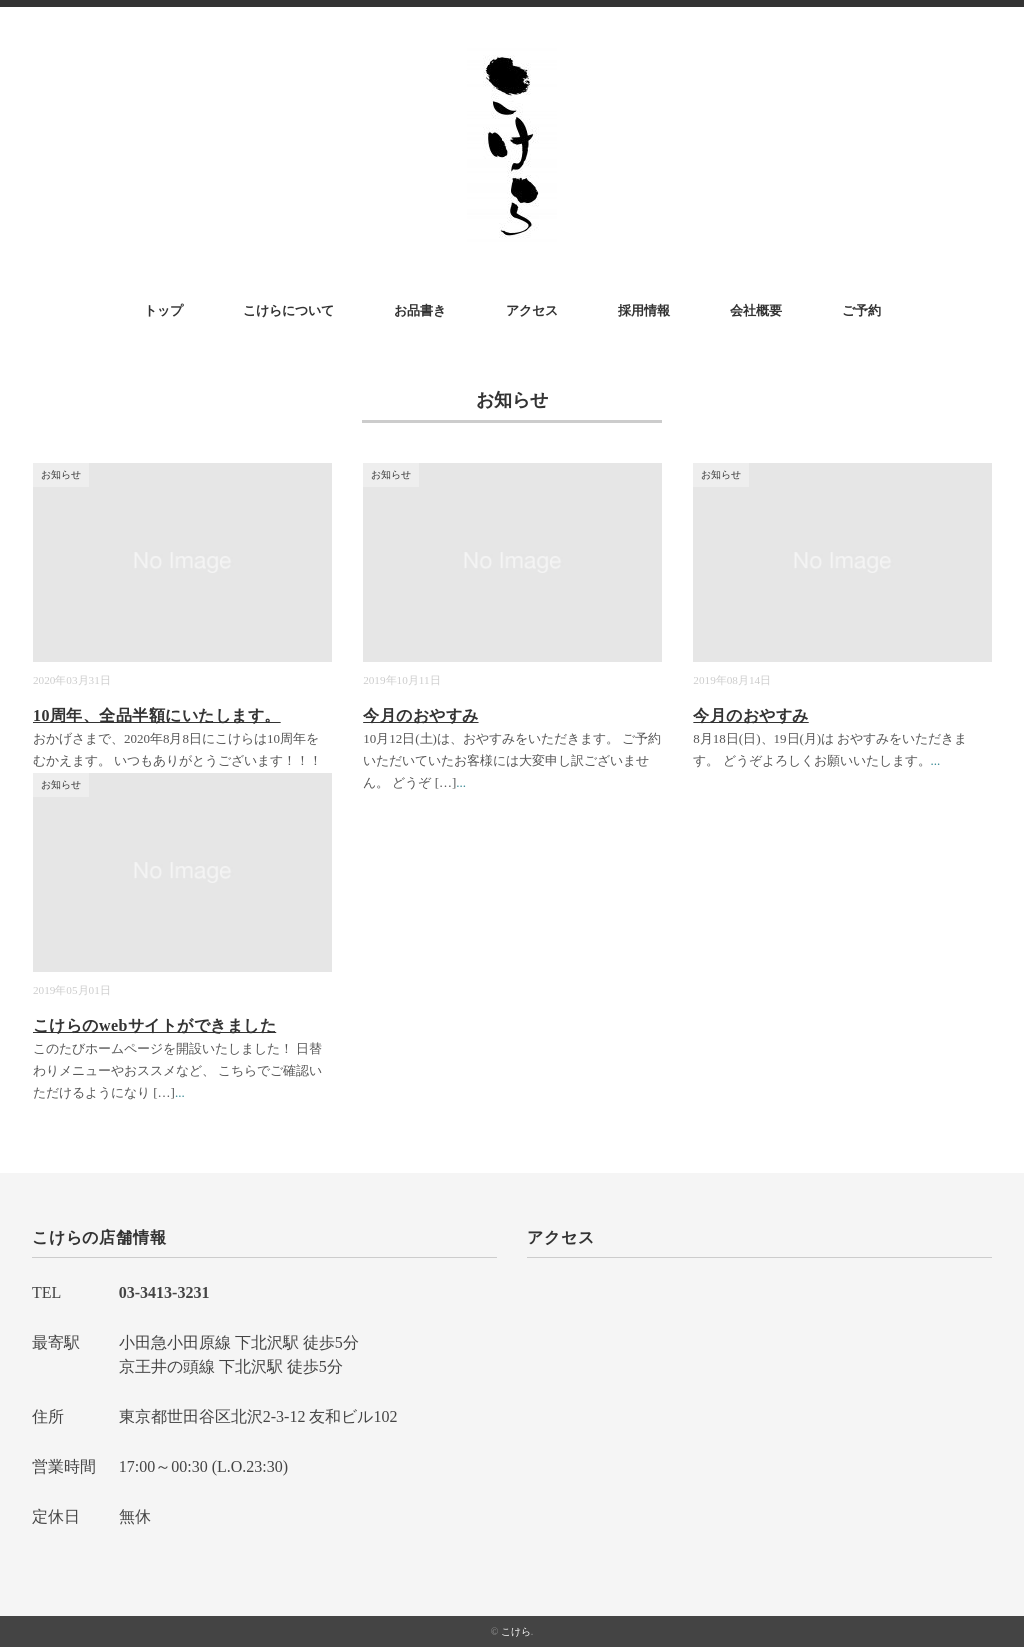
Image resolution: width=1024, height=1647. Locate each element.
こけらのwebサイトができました (154, 1025)
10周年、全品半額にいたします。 (157, 715)
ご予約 (861, 310)
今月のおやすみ (420, 715)
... (461, 782)
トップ (163, 310)
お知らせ (61, 474)
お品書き (420, 310)
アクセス (532, 310)
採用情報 (644, 310)
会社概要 (756, 310)
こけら (516, 1631)
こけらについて (288, 310)
